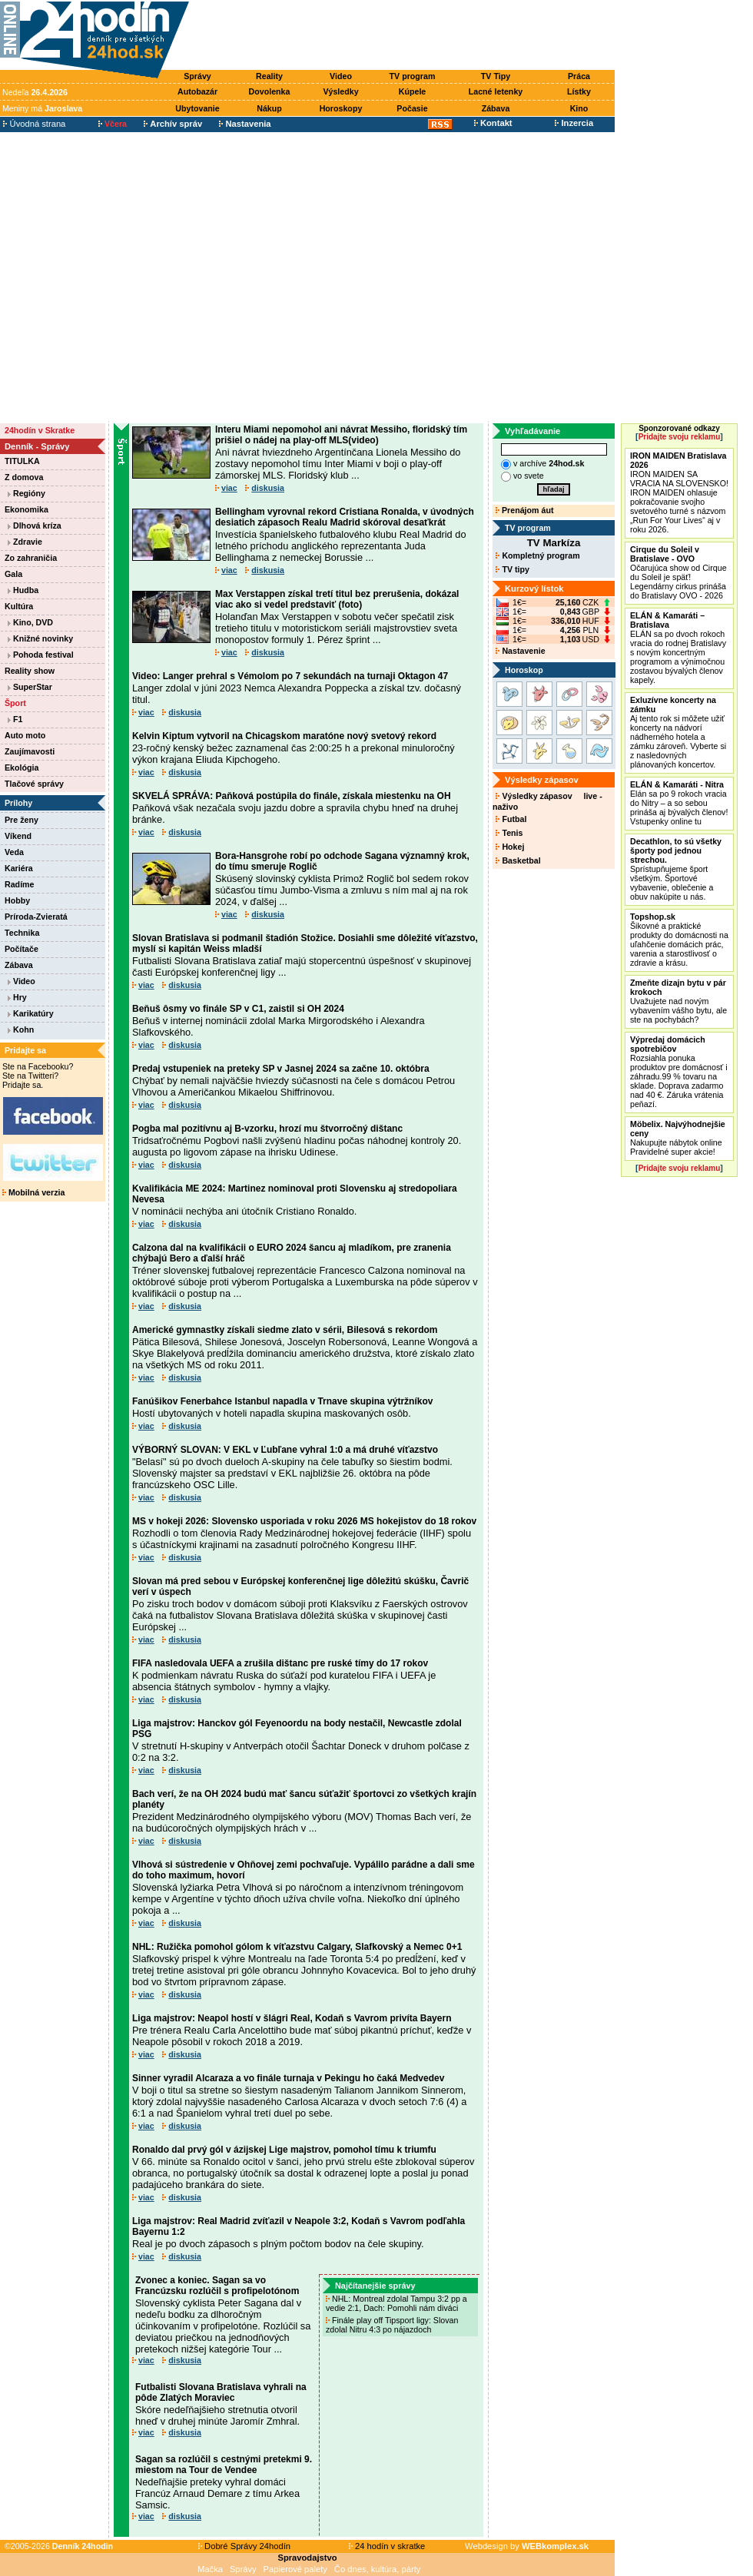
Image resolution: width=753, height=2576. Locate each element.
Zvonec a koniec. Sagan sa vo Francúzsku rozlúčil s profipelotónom (217, 2285)
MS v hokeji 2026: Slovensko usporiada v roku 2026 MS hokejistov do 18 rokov (304, 1521)
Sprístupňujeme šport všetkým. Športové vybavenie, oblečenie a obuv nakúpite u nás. (675, 869)
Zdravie (25, 541)
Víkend (18, 835)
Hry (17, 997)
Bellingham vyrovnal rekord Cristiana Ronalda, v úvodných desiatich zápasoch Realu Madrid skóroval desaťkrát (344, 517)
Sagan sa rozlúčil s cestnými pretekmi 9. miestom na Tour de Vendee (223, 2464)
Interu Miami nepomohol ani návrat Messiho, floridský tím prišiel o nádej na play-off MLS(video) (341, 435)
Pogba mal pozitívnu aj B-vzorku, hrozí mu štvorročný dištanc (267, 1128)
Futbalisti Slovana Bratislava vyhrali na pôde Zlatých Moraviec (221, 2392)
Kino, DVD (30, 622)
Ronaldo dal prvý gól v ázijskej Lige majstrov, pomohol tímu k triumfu (284, 2149)
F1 (15, 719)
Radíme (20, 884)
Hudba (23, 590)
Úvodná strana (34, 123)
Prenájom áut (524, 510)
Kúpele (412, 91)
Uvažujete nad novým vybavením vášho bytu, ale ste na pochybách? (678, 1001)
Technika (22, 932)
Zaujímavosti (30, 751)
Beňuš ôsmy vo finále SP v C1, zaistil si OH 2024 (238, 1008)
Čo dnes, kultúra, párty (377, 2569)
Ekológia (21, 767)
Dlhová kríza (34, 525)
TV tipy (512, 569)
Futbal (511, 819)
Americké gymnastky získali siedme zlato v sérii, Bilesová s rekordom (285, 1329)
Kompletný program (537, 555)
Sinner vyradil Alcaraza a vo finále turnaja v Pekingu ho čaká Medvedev (288, 2078)
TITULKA (22, 461)
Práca (579, 76)
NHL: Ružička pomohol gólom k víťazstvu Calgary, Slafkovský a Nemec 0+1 (297, 1946)
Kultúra (19, 606)
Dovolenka (269, 91)
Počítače (21, 948)
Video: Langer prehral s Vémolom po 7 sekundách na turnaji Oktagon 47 (290, 676)
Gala (13, 574)
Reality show (30, 670)
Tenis (509, 832)
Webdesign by (527, 2546)
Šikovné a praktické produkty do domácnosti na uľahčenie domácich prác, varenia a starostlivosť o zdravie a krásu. (679, 939)
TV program (413, 76)
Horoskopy (341, 108)
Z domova (24, 477)
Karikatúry (31, 1013)
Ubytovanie (197, 108)
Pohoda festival (41, 654)
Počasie (411, 108)
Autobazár (197, 91)
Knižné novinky (40, 638)
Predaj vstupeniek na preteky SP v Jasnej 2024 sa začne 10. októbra (281, 1068)
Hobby (17, 900)
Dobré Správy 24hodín (244, 2546)
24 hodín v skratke (387, 2546)
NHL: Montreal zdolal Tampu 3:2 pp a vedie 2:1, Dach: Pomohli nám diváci (396, 2303)
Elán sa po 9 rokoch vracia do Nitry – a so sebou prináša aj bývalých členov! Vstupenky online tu (679, 803)
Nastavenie (520, 650)
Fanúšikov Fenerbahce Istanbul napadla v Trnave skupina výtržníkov (282, 1401)
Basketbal (518, 860)
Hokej (510, 846)
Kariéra (19, 868)
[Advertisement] (144, 277)
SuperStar (30, 686)
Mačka (210, 2569)
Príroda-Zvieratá (36, 916)
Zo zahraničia (31, 557)
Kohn (21, 1029)
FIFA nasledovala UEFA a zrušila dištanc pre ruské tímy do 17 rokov (280, 1663)
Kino (579, 108)
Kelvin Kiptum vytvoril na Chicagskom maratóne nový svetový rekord (284, 736)
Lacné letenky (495, 91)
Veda (14, 852)
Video (341, 76)
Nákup (269, 108)
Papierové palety (295, 2569)
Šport (15, 703)
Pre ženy (21, 819)
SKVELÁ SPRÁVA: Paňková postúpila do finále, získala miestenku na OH (291, 796)
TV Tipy (495, 76)
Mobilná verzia (33, 1192)
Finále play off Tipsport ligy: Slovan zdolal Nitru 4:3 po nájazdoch (392, 2325)
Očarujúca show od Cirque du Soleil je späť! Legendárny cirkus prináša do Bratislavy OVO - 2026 (678, 572)
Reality (269, 76)
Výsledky (340, 91)
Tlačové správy (34, 783)
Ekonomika (26, 509)
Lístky (579, 91)
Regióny (26, 493)
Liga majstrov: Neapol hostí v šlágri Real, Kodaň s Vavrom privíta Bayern (291, 2018)
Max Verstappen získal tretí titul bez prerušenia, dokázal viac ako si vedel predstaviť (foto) (337, 599)
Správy (197, 76)
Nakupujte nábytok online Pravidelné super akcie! (677, 1137)
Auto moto (25, 735)
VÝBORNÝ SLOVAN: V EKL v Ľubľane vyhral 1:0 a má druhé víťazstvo (285, 1449)
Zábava (496, 108)
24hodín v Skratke (40, 430)
